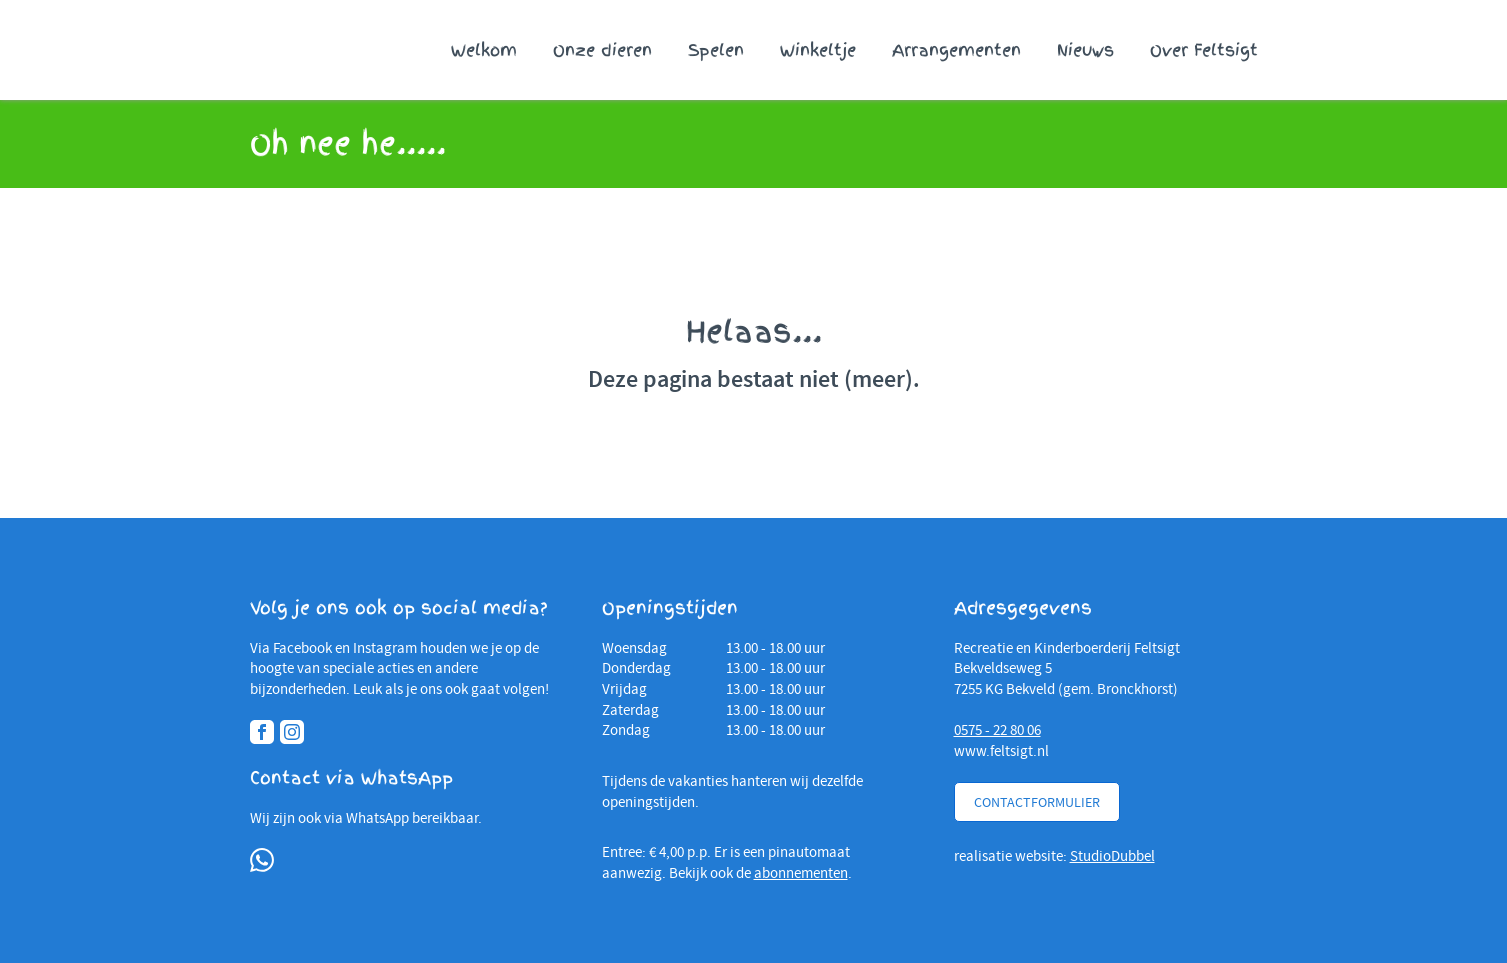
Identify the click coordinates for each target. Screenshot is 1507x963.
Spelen (716, 50)
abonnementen (801, 873)
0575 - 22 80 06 (997, 730)
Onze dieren (602, 50)
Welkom (484, 50)
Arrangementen (956, 50)
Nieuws (1085, 50)
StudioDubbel (1112, 856)
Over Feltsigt (1204, 50)
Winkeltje (818, 50)
